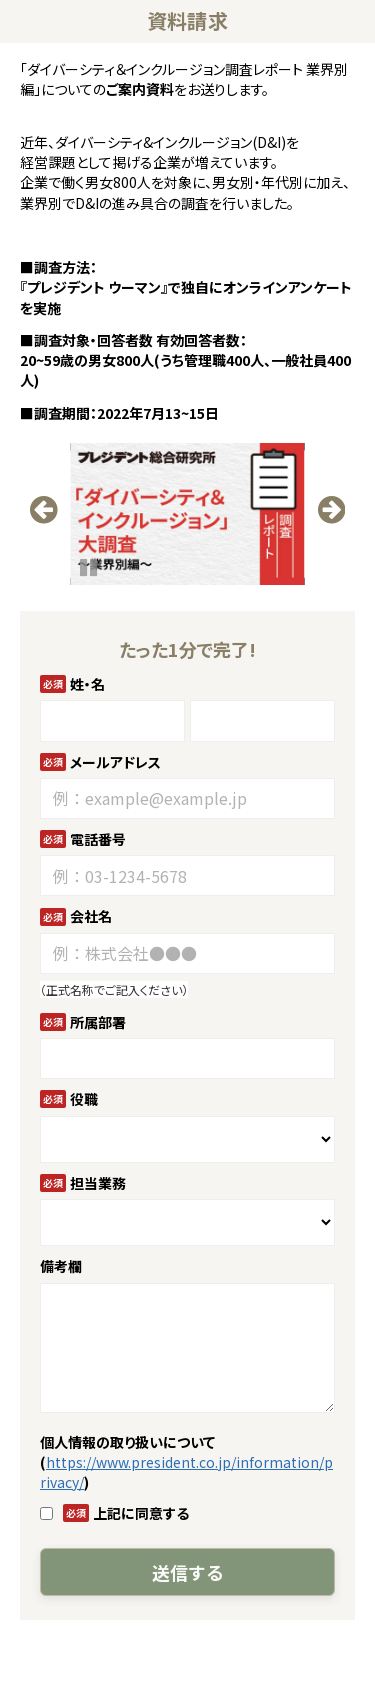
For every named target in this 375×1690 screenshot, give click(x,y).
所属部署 (98, 1022)
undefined (50, 532)
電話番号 (98, 839)
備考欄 (61, 1266)
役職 (84, 1099)
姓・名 (87, 684)
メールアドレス (115, 762)
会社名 (91, 916)
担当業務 (98, 1183)
